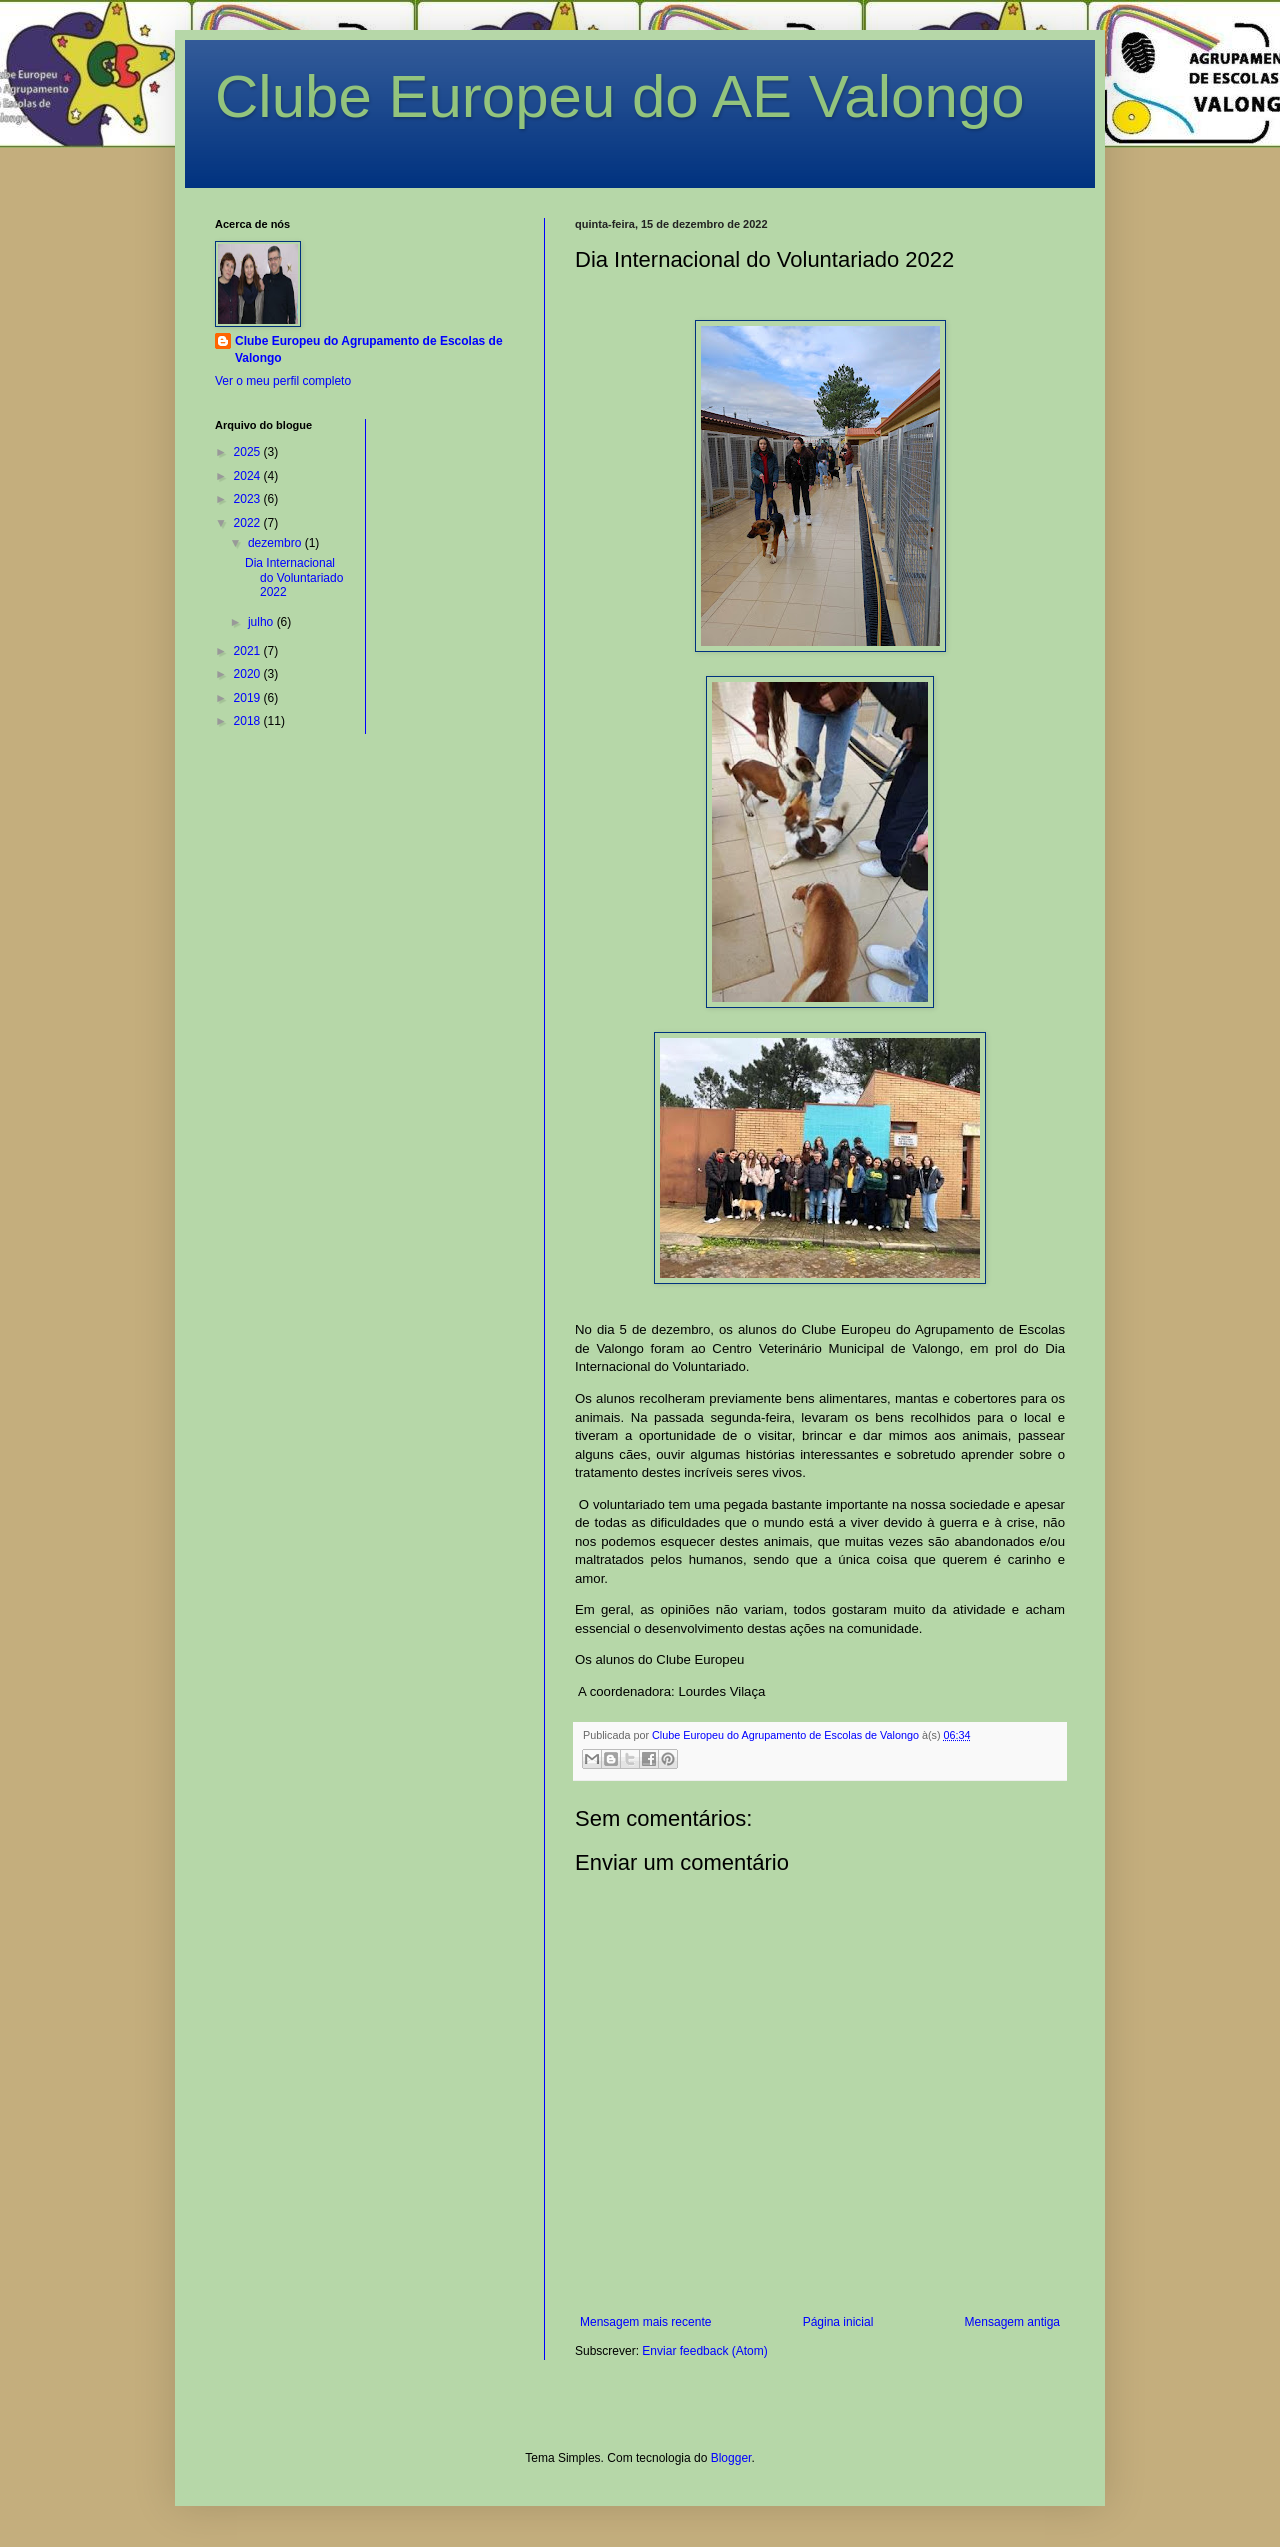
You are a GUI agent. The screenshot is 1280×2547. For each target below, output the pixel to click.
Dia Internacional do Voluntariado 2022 (294, 577)
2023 (249, 499)
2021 (249, 651)
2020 (249, 674)
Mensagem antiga (1012, 2322)
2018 (249, 721)
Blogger (731, 2458)
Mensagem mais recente (645, 2322)
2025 (249, 452)
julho (262, 622)
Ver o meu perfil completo (283, 381)
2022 (249, 523)
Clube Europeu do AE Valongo (620, 96)
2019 (249, 698)
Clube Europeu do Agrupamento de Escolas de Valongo (369, 349)
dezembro (276, 543)
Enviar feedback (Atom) (704, 2351)
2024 (249, 476)
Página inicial (838, 2322)
